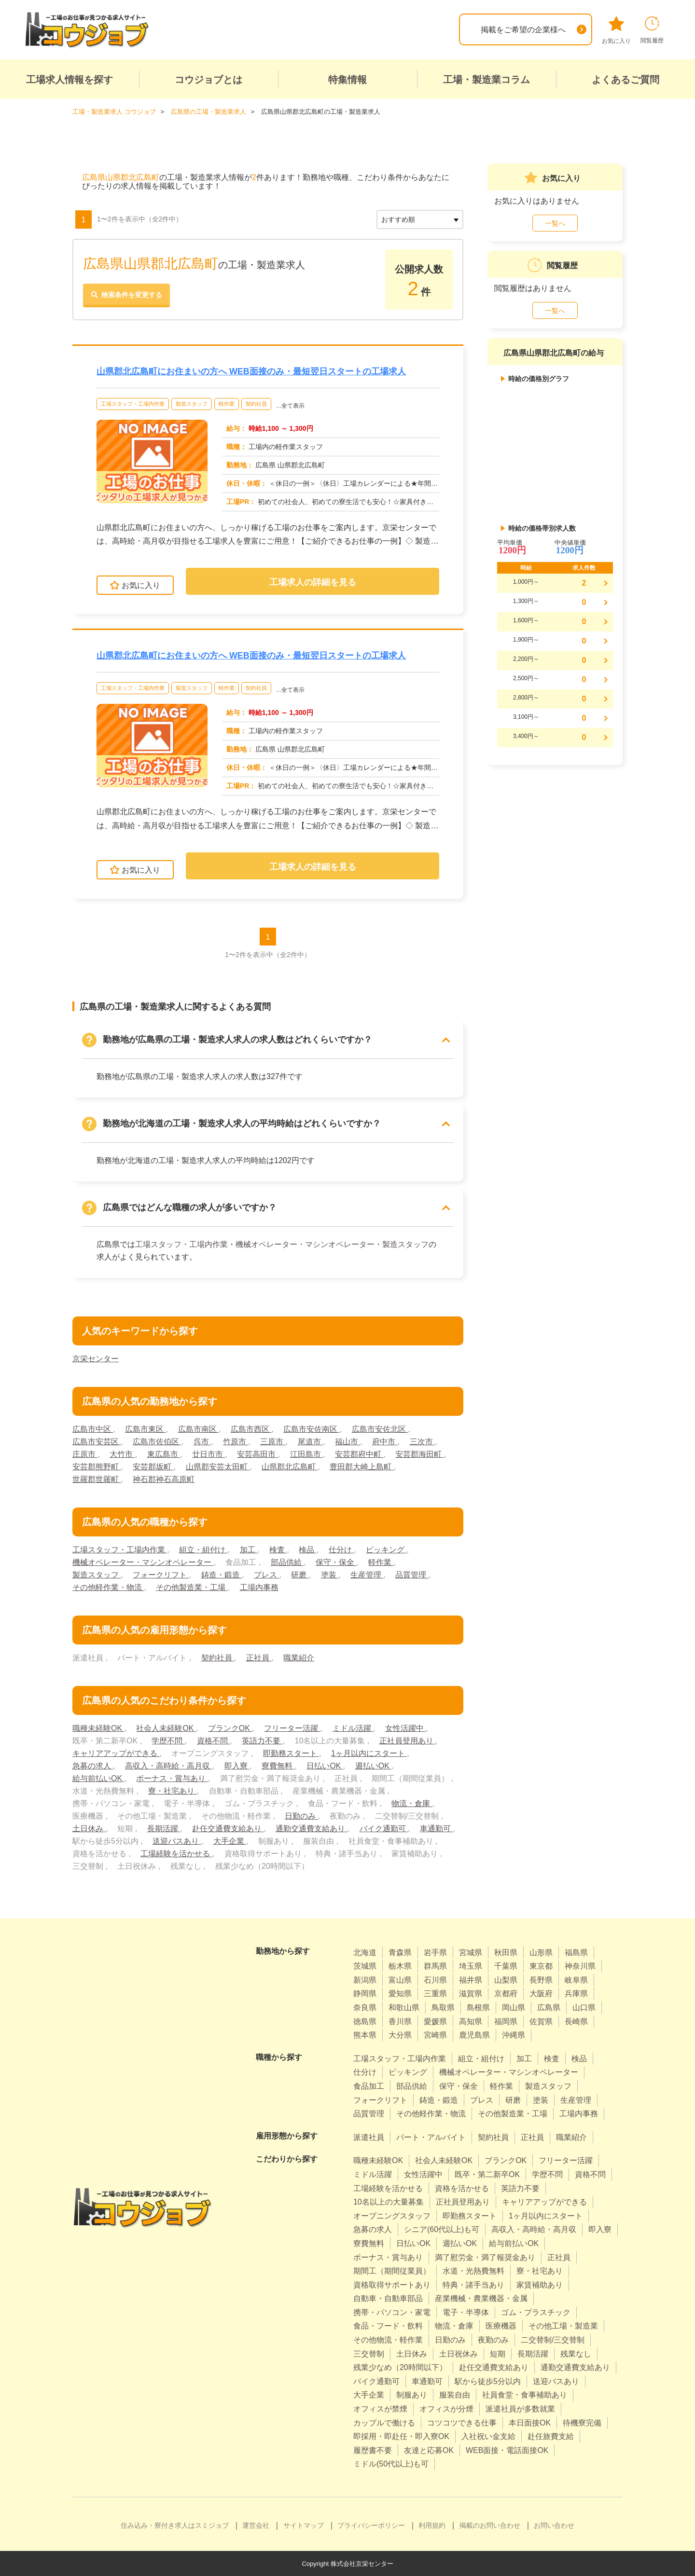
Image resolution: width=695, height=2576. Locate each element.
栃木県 (400, 1966)
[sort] (419, 219)
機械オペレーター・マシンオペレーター (305, 1244)
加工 (248, 1549)
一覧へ (555, 223)
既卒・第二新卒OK (487, 2174)
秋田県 (505, 1952)
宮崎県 (435, 2035)
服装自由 (454, 2395)
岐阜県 (576, 1979)
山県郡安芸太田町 (218, 1466)
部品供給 (287, 1562)
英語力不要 (262, 1740)
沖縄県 (513, 2035)
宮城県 (470, 1952)
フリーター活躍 (292, 1728)
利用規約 (431, 2525)
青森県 (400, 1952)
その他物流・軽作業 (388, 2340)
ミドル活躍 (353, 1728)
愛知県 (400, 1993)
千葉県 (505, 1966)
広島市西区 (251, 1429)
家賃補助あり (539, 2284)
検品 (307, 1549)
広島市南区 (198, 1429)
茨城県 (364, 1966)
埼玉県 (470, 1966)
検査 (278, 1549)
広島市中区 (92, 1429)
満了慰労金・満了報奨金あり (485, 2257)
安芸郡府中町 (359, 1454)
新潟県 (364, 1979)
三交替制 (368, 2353)
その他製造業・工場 (191, 1587)
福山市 (347, 1441)
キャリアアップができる (115, 1753)
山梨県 (505, 1979)
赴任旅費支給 (551, 2436)
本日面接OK (530, 2422)
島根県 (478, 2007)
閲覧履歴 (652, 30)
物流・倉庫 (411, 1803)
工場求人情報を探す (69, 79)
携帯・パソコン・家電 (392, 2312)
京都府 (505, 1993)
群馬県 (435, 1966)
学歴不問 (168, 1740)
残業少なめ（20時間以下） (400, 2367)
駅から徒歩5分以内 (488, 2381)
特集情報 (347, 79)
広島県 (548, 2007)
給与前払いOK (98, 1778)
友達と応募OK (429, 2450)
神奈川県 (580, 1966)
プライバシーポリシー (371, 2525)
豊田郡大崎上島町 (361, 1466)
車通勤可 (436, 1828)
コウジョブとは (208, 79)
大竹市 (122, 1454)
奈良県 (364, 2007)
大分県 (400, 2035)
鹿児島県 (474, 2035)
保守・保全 (336, 1562)
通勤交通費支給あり (311, 1828)
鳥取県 (443, 2007)
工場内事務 (259, 1587)
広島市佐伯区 (157, 1441)
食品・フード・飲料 (388, 2326)
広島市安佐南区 (311, 1429)
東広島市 (163, 1454)
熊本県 (364, 2035)
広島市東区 (145, 1429)
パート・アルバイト (431, 2137)
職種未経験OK (98, 1728)
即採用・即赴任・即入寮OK (401, 2436)
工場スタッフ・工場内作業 (133, 403)
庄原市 (84, 1454)
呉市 (202, 1441)
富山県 (400, 1979)
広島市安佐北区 (380, 1429)
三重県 (435, 1993)
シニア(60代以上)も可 (441, 2229)
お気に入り (616, 30)
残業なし (575, 2353)
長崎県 (576, 2021)
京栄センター (95, 1358)
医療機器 (501, 2326)
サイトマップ (303, 2525)
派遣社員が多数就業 (520, 2409)
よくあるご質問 (625, 79)
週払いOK (373, 1765)
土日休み (88, 1828)
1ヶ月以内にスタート (369, 1753)
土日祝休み (458, 2353)
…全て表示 (290, 405)
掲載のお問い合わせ (489, 2525)
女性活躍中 (405, 1728)
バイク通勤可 (384, 1828)
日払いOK (324, 1765)
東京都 (541, 1966)
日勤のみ (301, 1815)
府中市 (385, 1441)
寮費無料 (278, 1765)
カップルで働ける (384, 2422)
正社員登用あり (407, 1740)
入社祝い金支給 (488, 2436)
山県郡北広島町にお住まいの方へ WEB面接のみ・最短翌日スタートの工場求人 (251, 371)
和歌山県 (404, 2007)
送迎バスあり (177, 1840)
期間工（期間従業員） (392, 2271)
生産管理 (366, 1574)
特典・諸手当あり (473, 2284)
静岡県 (364, 1993)
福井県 (470, 1979)
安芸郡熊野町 (96, 1466)
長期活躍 (163, 1828)
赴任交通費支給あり (228, 1828)
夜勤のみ (493, 2340)
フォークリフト (161, 1574)
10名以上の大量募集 (388, 2202)
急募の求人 (92, 1765)
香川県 (400, 2021)
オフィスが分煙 (446, 2409)
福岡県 (505, 2021)
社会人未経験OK (166, 1728)
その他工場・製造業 (563, 2326)
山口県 (584, 2007)
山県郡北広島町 (290, 1466)
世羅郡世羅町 (96, 1479)
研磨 (299, 1574)
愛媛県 (435, 2021)
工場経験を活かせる (176, 1853)
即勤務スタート (291, 1753)
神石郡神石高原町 (164, 1479)
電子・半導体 (466, 2312)
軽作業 (227, 403)
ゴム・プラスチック (535, 2312)
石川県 (435, 1979)
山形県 (541, 1952)
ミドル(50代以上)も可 (391, 2464)
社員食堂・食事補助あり (524, 2395)
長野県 (541, 1979)
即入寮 (237, 1765)
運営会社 (255, 2525)
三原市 (272, 1441)
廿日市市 (208, 1454)
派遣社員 (368, 2137)
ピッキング (386, 1549)
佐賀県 (541, 2021)
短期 (497, 2353)
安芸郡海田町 (420, 1454)
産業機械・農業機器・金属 (481, 2298)
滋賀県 (470, 1993)
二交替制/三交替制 (552, 2340)
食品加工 (368, 2086)
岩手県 (435, 1952)
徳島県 (364, 2021)
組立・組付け (203, 1549)
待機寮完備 (582, 2422)
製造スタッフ (192, 403)
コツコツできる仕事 (462, 2422)
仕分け (341, 1549)
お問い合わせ (554, 2525)
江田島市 (306, 1454)
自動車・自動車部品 (388, 2298)
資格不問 (213, 1740)
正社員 (258, 1657)
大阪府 (541, 1993)
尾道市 (310, 1441)
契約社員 (256, 403)
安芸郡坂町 (153, 1466)
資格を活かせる (462, 2188)
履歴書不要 (372, 2450)
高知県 (470, 2021)
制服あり (411, 2395)
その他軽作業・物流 (108, 1587)
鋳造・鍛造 (221, 1574)
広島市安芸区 (96, 1441)
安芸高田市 (257, 1454)
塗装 (329, 1574)
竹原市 (235, 1441)
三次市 (422, 1441)
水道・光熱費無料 (473, 2271)
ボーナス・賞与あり (172, 1778)
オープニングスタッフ (392, 2215)
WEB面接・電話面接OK (507, 2450)
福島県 (576, 1952)
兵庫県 (576, 1993)
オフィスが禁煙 (380, 2409)
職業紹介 (298, 1657)
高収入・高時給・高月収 (168, 1765)
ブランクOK (230, 1728)
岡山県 (513, 2007)
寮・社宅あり (172, 1790)
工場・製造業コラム (486, 79)
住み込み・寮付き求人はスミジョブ (175, 2525)
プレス (266, 1574)
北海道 (364, 1952)
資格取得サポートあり (392, 2284)
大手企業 (229, 1840)
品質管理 (412, 1574)
